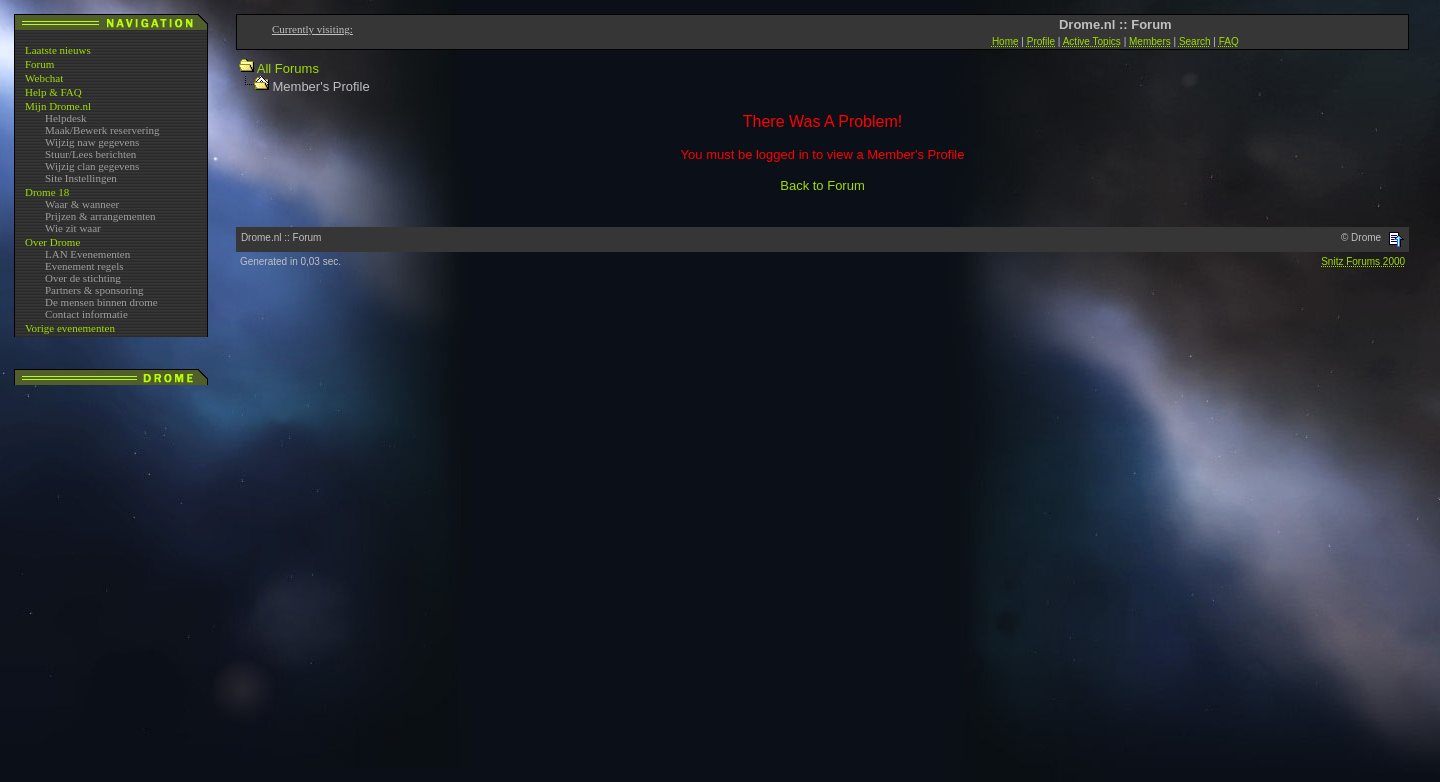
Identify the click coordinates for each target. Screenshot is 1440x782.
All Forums (288, 68)
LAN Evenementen (87, 254)
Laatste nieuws (58, 50)
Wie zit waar (73, 228)
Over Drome (52, 242)
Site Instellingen (81, 178)
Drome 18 (47, 192)
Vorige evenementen (70, 328)
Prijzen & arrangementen (100, 216)
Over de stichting (83, 278)
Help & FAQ (53, 92)
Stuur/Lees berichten (90, 154)
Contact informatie (86, 314)
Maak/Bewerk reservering (102, 130)
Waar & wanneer (82, 204)
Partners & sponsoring (94, 290)
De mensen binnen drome (101, 302)
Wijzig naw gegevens (92, 142)
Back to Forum (822, 185)
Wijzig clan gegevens (92, 166)
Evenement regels (84, 266)
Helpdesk (66, 118)
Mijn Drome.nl (58, 106)
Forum (39, 64)
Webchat (44, 78)
